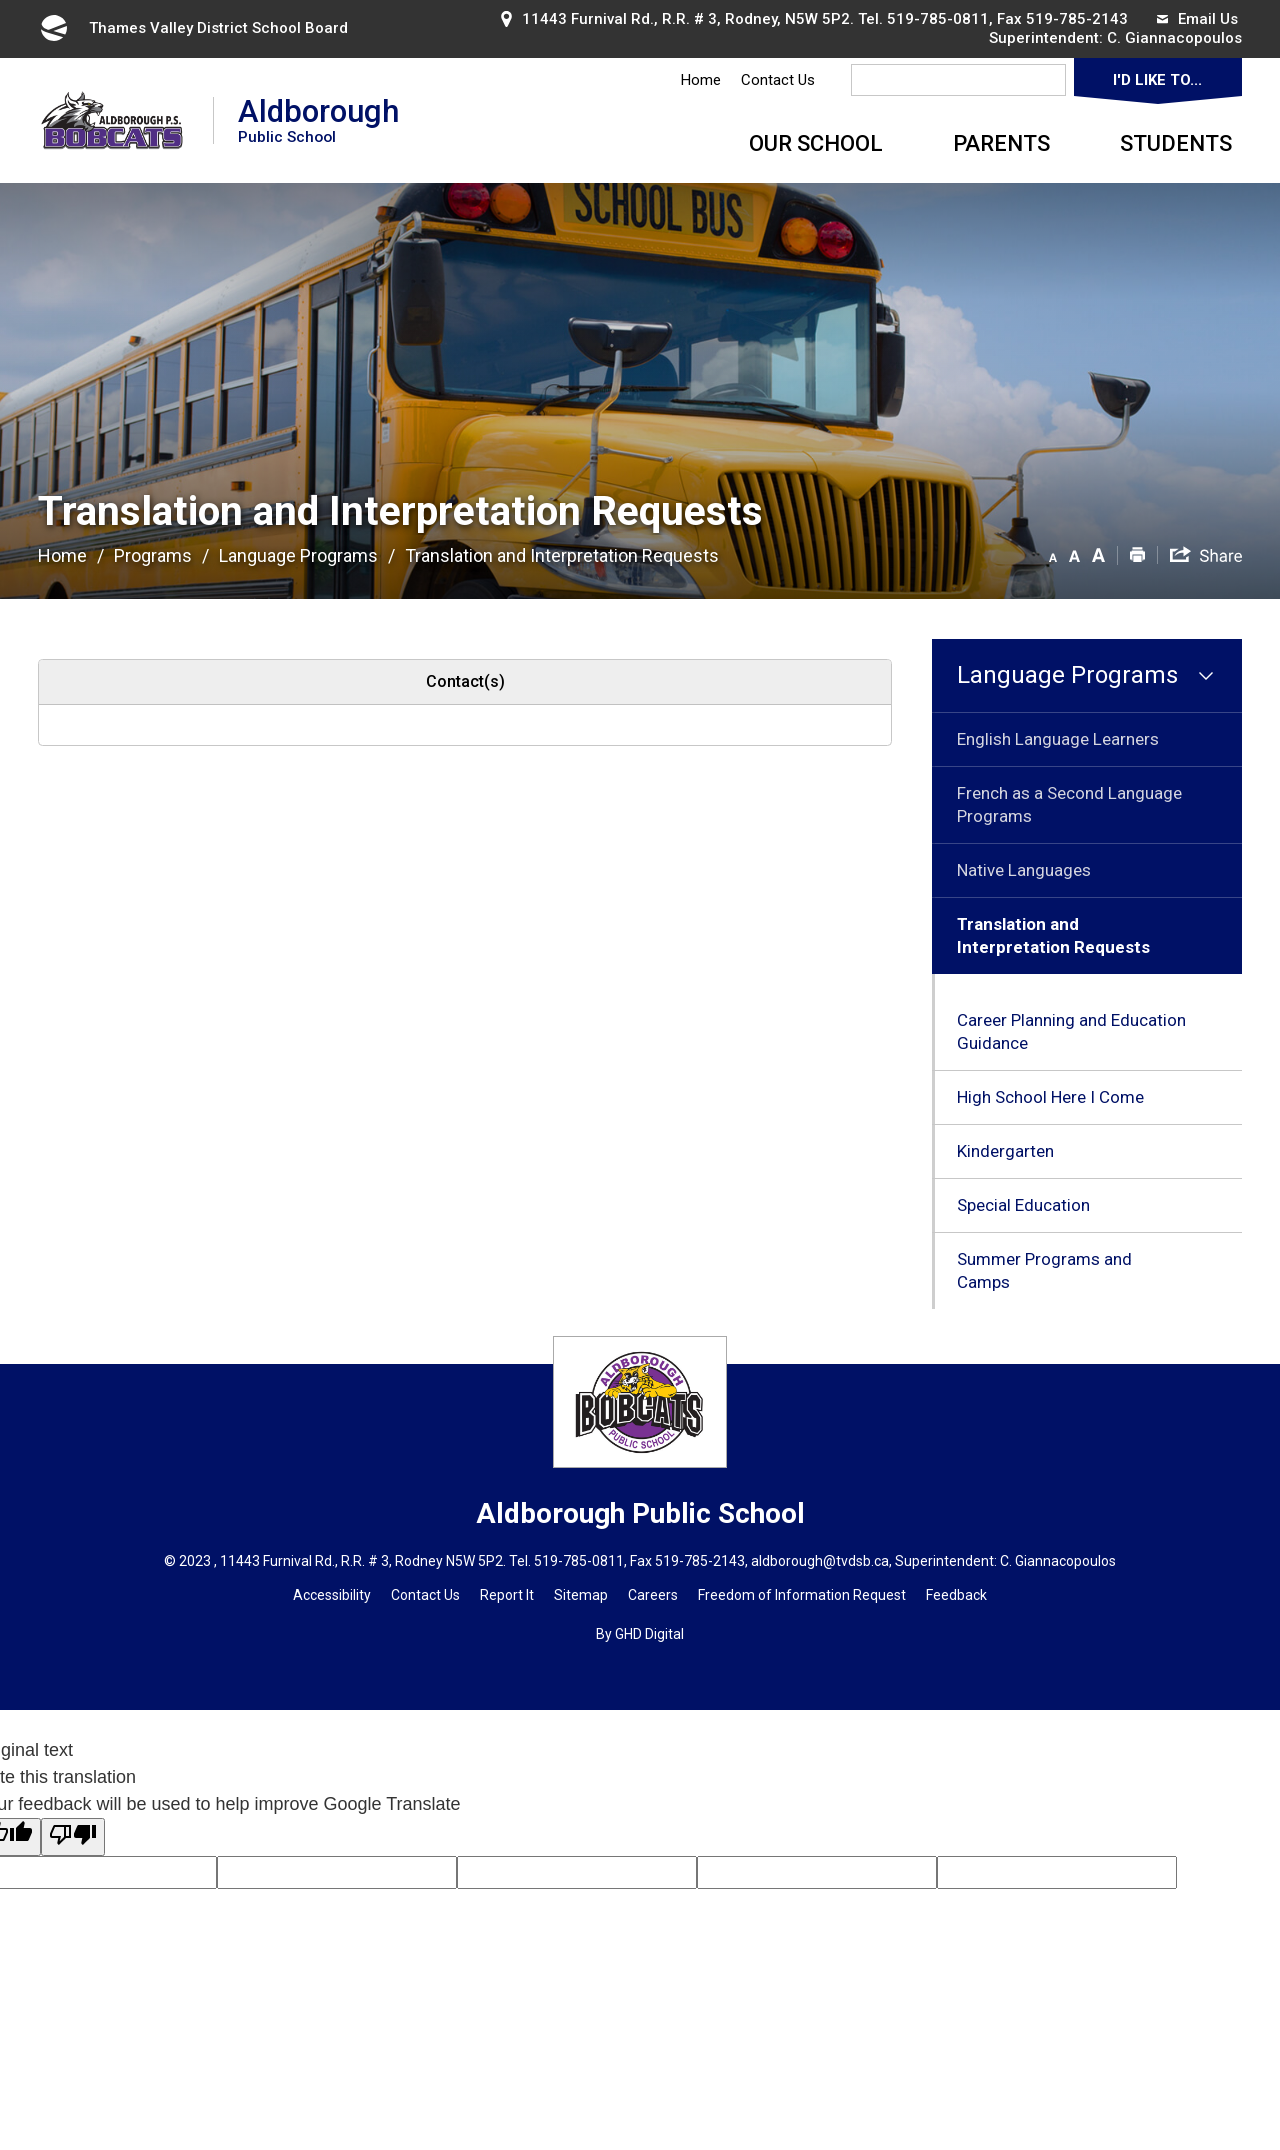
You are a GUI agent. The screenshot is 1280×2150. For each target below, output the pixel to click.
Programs (153, 555)
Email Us (1197, 19)
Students (1176, 143)
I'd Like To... (1157, 80)
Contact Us (778, 80)
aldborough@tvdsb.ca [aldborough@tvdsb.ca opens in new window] (820, 1561)
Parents (1001, 143)
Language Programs (298, 555)
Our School (816, 143)
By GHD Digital (640, 1634)
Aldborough (318, 119)
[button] (1053, 554)
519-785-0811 (938, 19)
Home (701, 80)
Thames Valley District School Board (193, 28)
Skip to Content (0, 0)
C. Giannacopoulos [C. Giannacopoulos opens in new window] (1174, 38)
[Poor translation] (73, 1837)
